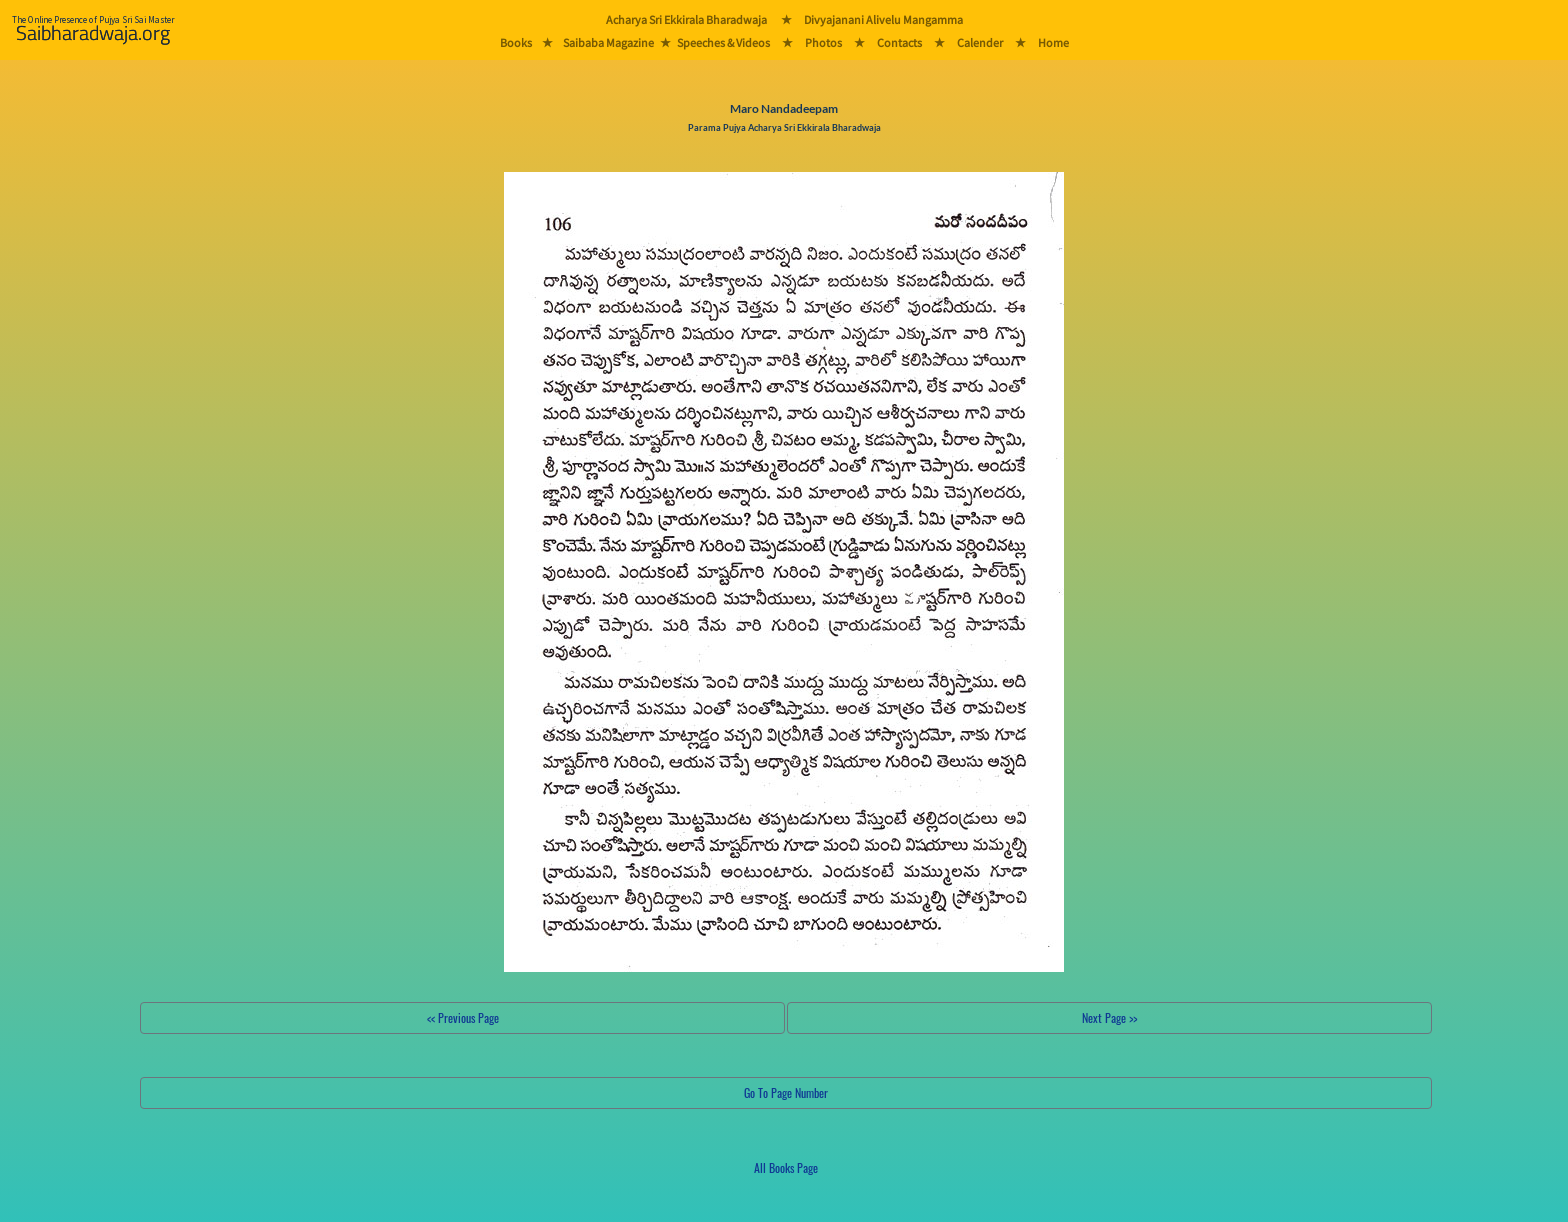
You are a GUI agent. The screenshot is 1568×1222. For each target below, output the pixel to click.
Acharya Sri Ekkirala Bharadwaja (686, 19)
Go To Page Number (786, 1092)
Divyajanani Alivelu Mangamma (883, 19)
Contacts (899, 42)
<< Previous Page (463, 1017)
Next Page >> (1109, 1017)
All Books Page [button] (786, 1167)
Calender (980, 42)
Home (1053, 42)
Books (516, 42)
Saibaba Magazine (608, 42)
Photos (823, 42)
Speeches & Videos (723, 42)
